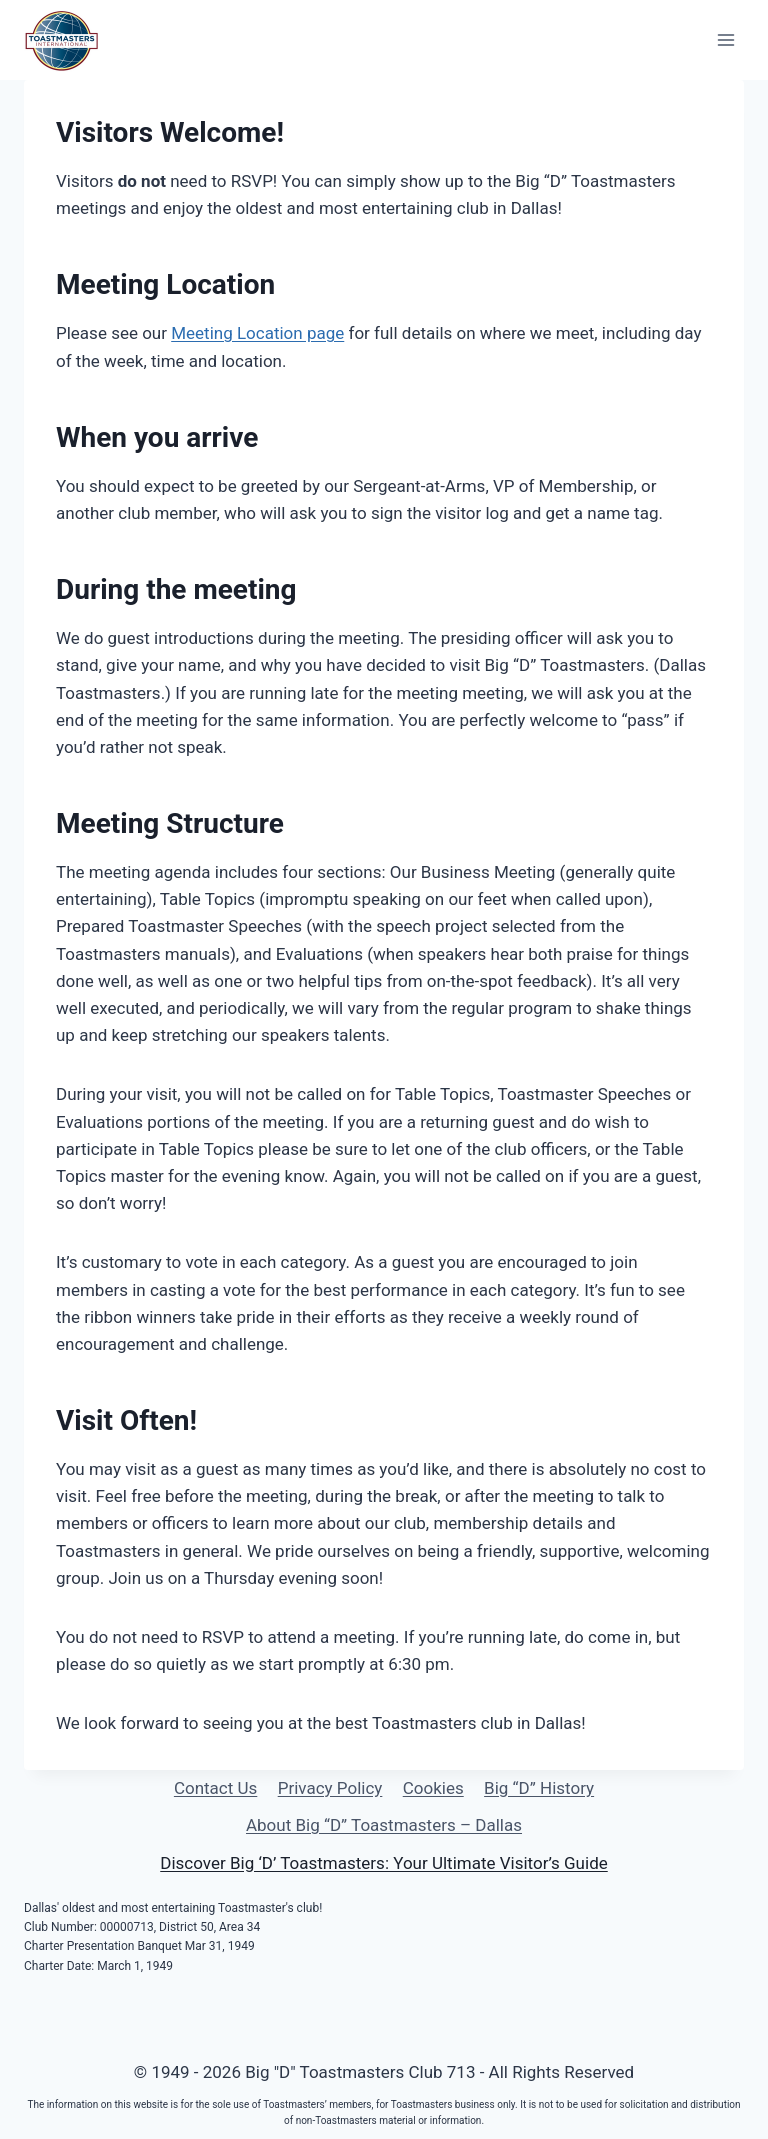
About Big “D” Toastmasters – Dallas (384, 1825)
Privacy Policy (330, 1788)
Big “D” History (539, 1788)
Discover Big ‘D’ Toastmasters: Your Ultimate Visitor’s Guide (383, 1863)
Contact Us (215, 1788)
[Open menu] (725, 39)
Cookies (433, 1788)
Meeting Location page (257, 333)
